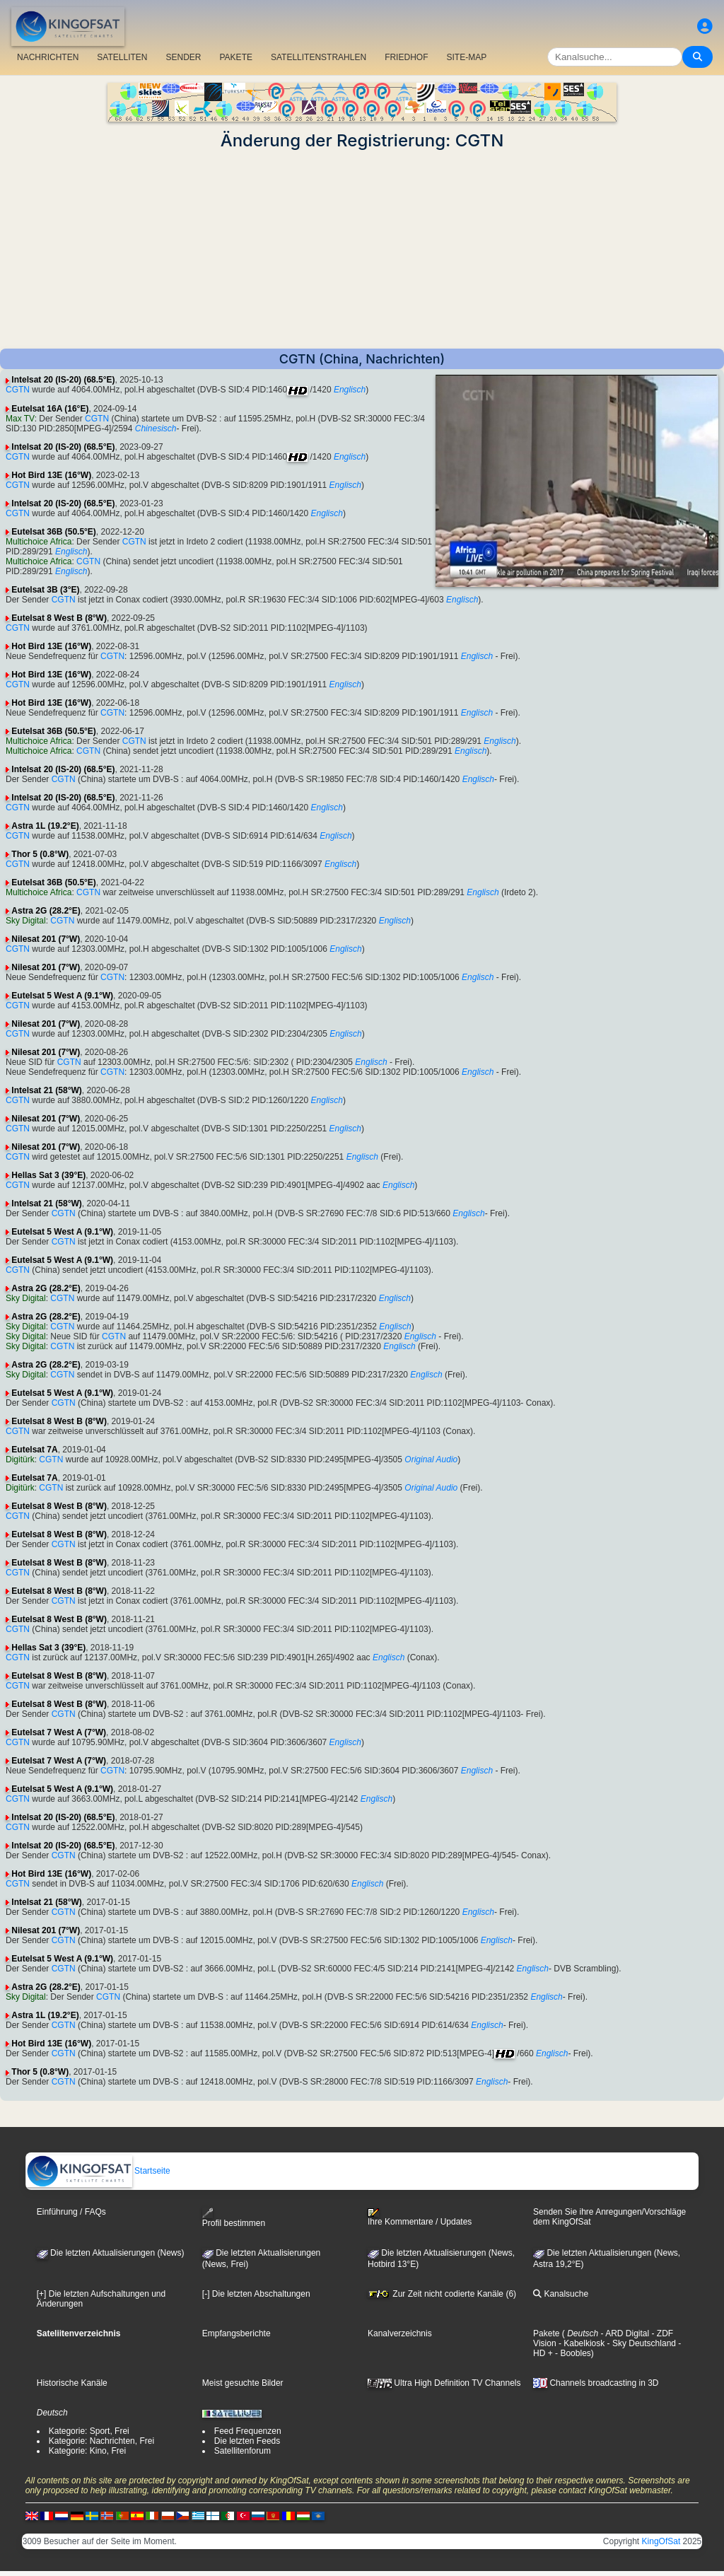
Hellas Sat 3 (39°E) (48, 1175)
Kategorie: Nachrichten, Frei (101, 2441)
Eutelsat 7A (34, 1450)
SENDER (183, 57)
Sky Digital (26, 921)
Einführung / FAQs (71, 2212)
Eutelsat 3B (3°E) (45, 590)
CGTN (18, 390)
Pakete (546, 2333)
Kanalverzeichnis (400, 2333)
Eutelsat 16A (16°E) (49, 409)
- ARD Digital (623, 2333)
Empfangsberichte (236, 2333)
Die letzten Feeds (247, 2441)
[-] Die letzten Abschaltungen (256, 2294)
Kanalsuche (560, 2294)
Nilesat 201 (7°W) (45, 939)
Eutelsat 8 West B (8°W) (59, 618)
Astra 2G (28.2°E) (46, 911)
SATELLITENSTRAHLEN (318, 57)
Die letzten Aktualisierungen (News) (111, 2253)
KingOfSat (661, 2541)
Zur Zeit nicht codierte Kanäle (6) (442, 2294)
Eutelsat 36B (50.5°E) (53, 532)
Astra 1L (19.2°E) (44, 826)
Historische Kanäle (72, 2383)
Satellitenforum (242, 2451)
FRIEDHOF (406, 57)
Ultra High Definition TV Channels (444, 2383)
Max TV (20, 419)
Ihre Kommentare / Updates (420, 2217)
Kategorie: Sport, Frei (89, 2431)
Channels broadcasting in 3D (595, 2383)
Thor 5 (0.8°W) (40, 854)
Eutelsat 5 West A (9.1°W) (62, 996)
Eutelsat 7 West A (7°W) (58, 1732)
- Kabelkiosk (580, 2343)
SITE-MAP (466, 57)
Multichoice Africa (38, 542)
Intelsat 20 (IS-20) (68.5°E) (63, 380)
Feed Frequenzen (247, 2431)
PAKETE (236, 57)
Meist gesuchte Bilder (243, 2383)
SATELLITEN (122, 57)
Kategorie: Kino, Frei (87, 2451)
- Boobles (572, 2353)
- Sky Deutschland (640, 2343)
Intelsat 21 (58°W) (46, 1090)
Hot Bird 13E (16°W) (51, 475)
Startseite (98, 2171)
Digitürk (20, 1459)
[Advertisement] (362, 250)
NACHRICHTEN (47, 57)
